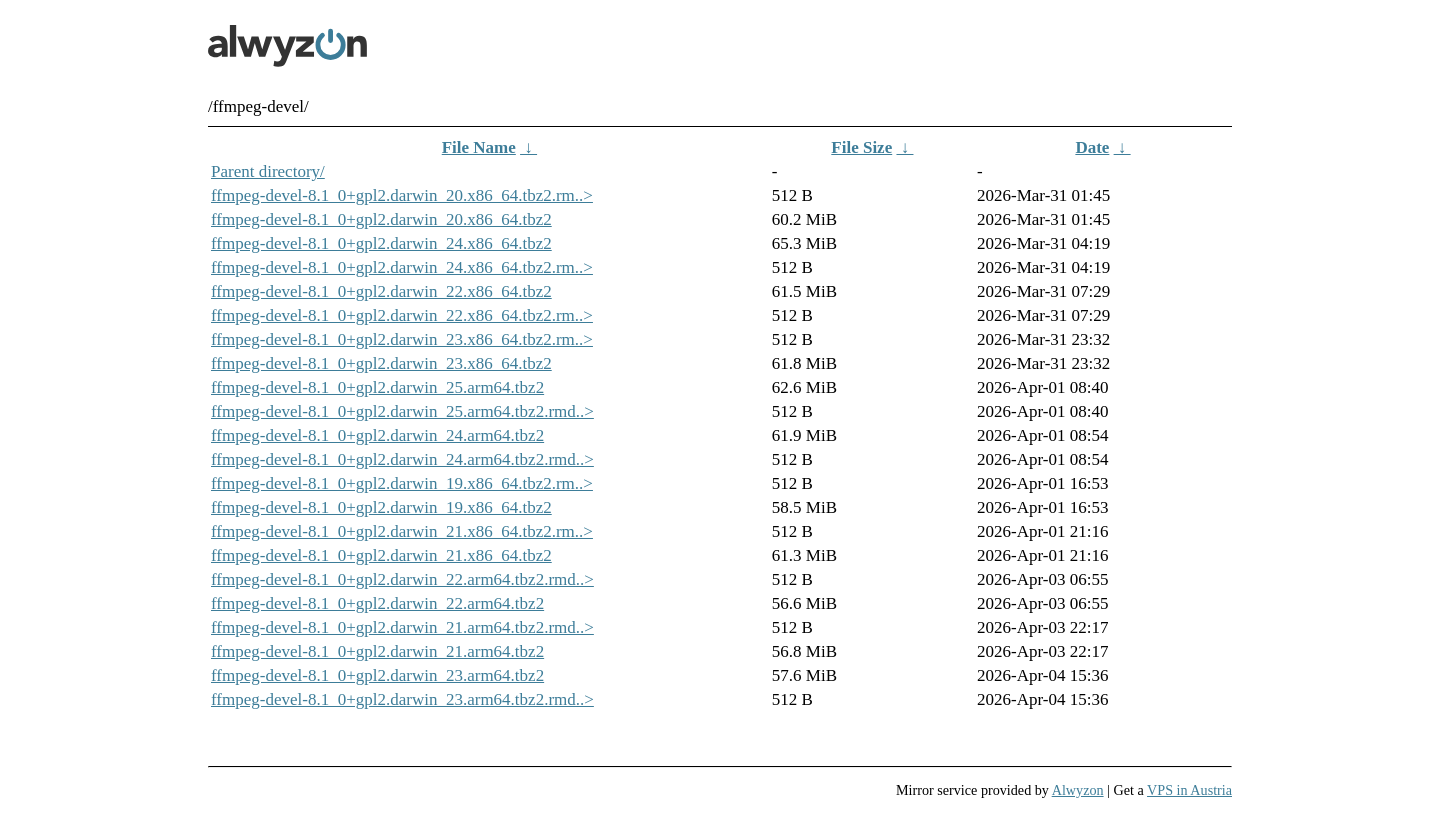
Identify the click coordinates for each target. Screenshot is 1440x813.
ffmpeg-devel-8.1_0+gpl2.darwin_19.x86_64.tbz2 (381, 507)
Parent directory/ (268, 171)
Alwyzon (1078, 790)
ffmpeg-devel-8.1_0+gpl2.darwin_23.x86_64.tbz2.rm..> (402, 339)
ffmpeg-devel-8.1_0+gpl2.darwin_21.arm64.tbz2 (377, 651)
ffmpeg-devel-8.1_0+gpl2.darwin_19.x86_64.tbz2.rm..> (402, 483)
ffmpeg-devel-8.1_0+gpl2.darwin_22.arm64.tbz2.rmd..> (402, 579)
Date (1092, 147)
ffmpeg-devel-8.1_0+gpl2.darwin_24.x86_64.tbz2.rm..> (402, 267)
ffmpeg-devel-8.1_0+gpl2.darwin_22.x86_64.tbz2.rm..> (402, 315)
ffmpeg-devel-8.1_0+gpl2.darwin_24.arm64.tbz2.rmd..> (402, 459)
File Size (861, 147)
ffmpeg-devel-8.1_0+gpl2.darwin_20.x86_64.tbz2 (381, 219)
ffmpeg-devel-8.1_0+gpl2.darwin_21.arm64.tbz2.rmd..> (402, 627)
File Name (479, 147)
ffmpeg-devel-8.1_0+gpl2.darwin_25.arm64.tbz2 (377, 387)
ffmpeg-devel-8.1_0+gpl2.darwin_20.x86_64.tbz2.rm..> (402, 195)
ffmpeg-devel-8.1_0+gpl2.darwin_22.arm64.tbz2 (377, 603)
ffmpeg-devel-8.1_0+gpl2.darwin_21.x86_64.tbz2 (381, 555)
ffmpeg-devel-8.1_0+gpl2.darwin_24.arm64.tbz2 (377, 435)
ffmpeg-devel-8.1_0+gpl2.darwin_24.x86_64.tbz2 (381, 243)
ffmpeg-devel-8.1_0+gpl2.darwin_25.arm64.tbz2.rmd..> (402, 411)
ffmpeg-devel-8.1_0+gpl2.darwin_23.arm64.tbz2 (377, 675)
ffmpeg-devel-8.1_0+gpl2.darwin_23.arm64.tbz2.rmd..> (402, 699)
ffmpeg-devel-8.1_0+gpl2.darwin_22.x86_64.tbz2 (381, 291)
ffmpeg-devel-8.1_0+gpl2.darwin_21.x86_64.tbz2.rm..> (402, 531)
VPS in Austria (1189, 790)
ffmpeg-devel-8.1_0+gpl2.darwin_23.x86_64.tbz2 (381, 363)
